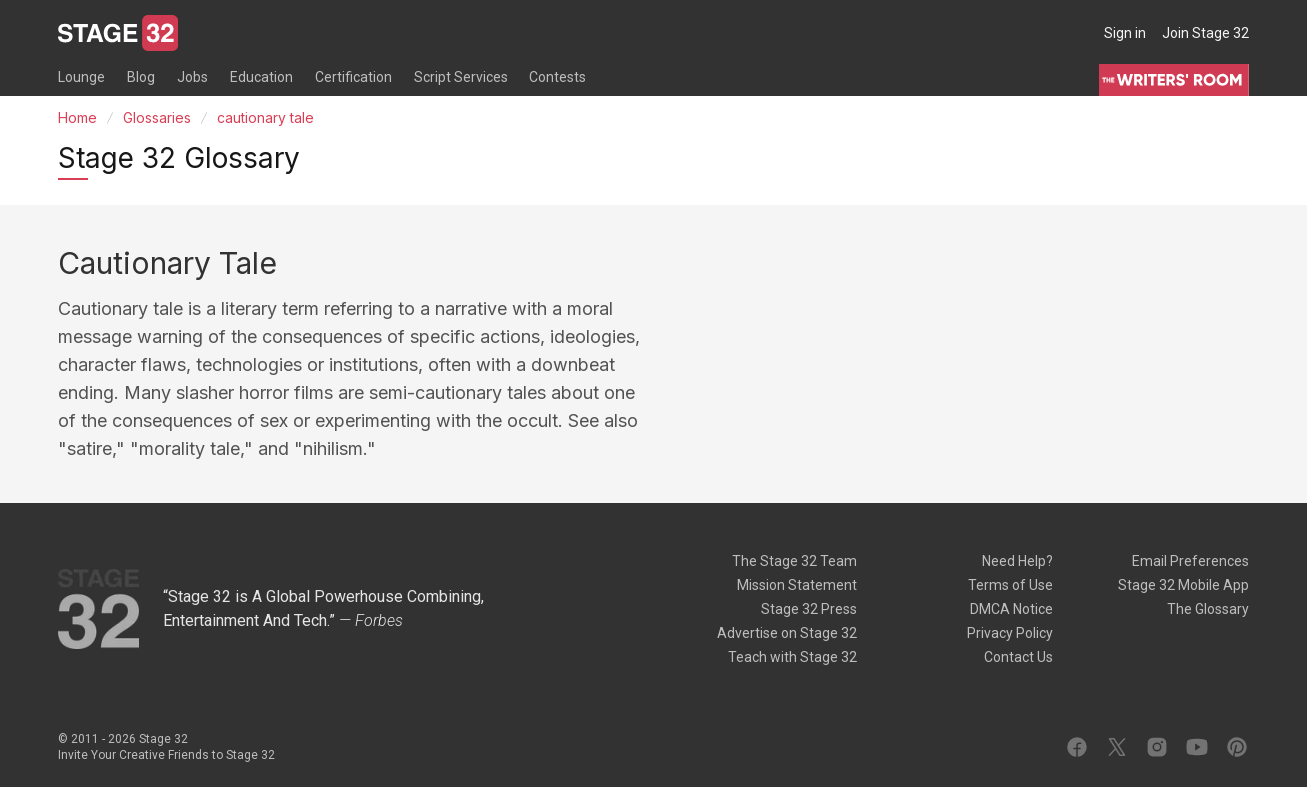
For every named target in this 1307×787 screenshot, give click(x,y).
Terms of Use (1010, 585)
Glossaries (157, 117)
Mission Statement (797, 585)
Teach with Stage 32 (792, 657)
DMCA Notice (1011, 609)
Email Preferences (1190, 561)
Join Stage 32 (1205, 33)
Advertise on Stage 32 (787, 633)
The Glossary (1208, 609)
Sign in (1125, 33)
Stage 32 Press (809, 609)
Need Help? (1017, 561)
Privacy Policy (1010, 633)
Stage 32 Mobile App (1183, 585)
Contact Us (1018, 657)
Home (77, 117)
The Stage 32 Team (794, 561)
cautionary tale (265, 117)
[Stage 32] (118, 33)
